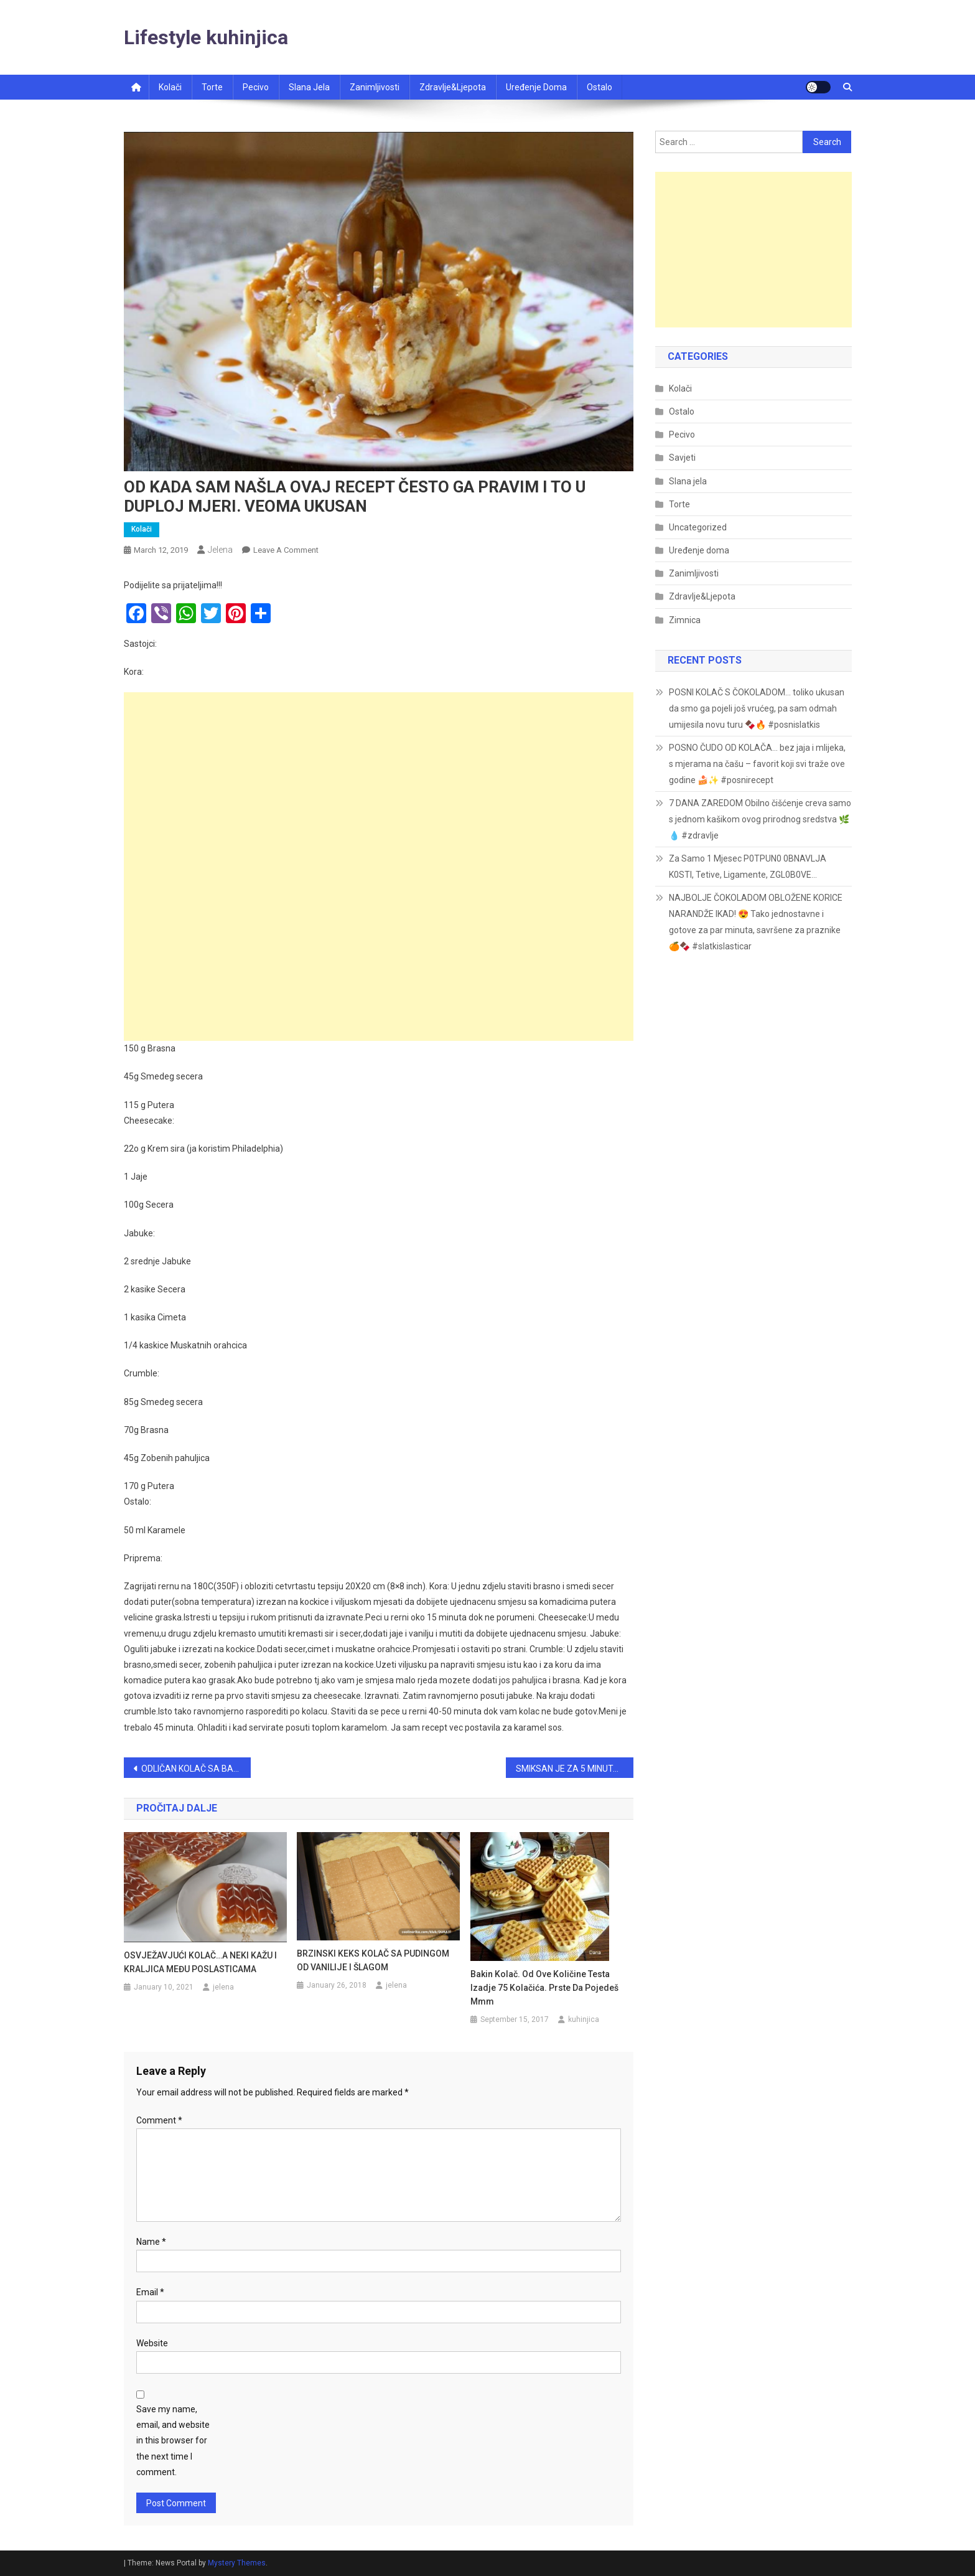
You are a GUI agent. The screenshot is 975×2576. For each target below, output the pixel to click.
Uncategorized (698, 527)
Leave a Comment (286, 550)
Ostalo (599, 87)
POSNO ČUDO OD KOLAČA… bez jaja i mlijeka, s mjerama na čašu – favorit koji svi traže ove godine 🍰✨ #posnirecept (757, 764)
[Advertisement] (378, 779)
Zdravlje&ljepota (452, 87)
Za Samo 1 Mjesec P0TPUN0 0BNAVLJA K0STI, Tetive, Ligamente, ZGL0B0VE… (747, 866)
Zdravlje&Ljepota (702, 596)
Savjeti (682, 458)
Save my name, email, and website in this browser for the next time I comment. (173, 2440)
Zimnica (685, 620)
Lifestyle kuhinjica (206, 37)
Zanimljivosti (374, 87)
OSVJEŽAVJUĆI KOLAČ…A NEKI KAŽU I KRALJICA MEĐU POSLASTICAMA (200, 1962)
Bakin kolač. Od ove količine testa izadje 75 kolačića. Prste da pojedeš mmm (544, 1987)
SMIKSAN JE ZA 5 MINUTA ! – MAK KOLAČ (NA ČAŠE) (574, 1769)
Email (150, 2292)
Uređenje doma (536, 87)
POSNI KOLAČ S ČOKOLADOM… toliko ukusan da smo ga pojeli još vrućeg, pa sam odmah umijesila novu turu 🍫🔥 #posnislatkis (756, 708)
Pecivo (256, 87)
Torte (212, 87)
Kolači (170, 87)
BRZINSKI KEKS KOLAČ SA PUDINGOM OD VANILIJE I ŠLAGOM (373, 1960)
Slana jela (309, 87)
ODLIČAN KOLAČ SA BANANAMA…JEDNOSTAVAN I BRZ (196, 1769)
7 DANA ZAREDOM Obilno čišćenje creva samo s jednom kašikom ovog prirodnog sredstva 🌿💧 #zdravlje (760, 819)
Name (151, 2242)
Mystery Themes (237, 2563)
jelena (220, 550)
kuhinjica (583, 2019)
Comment (159, 2120)
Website (152, 2343)
